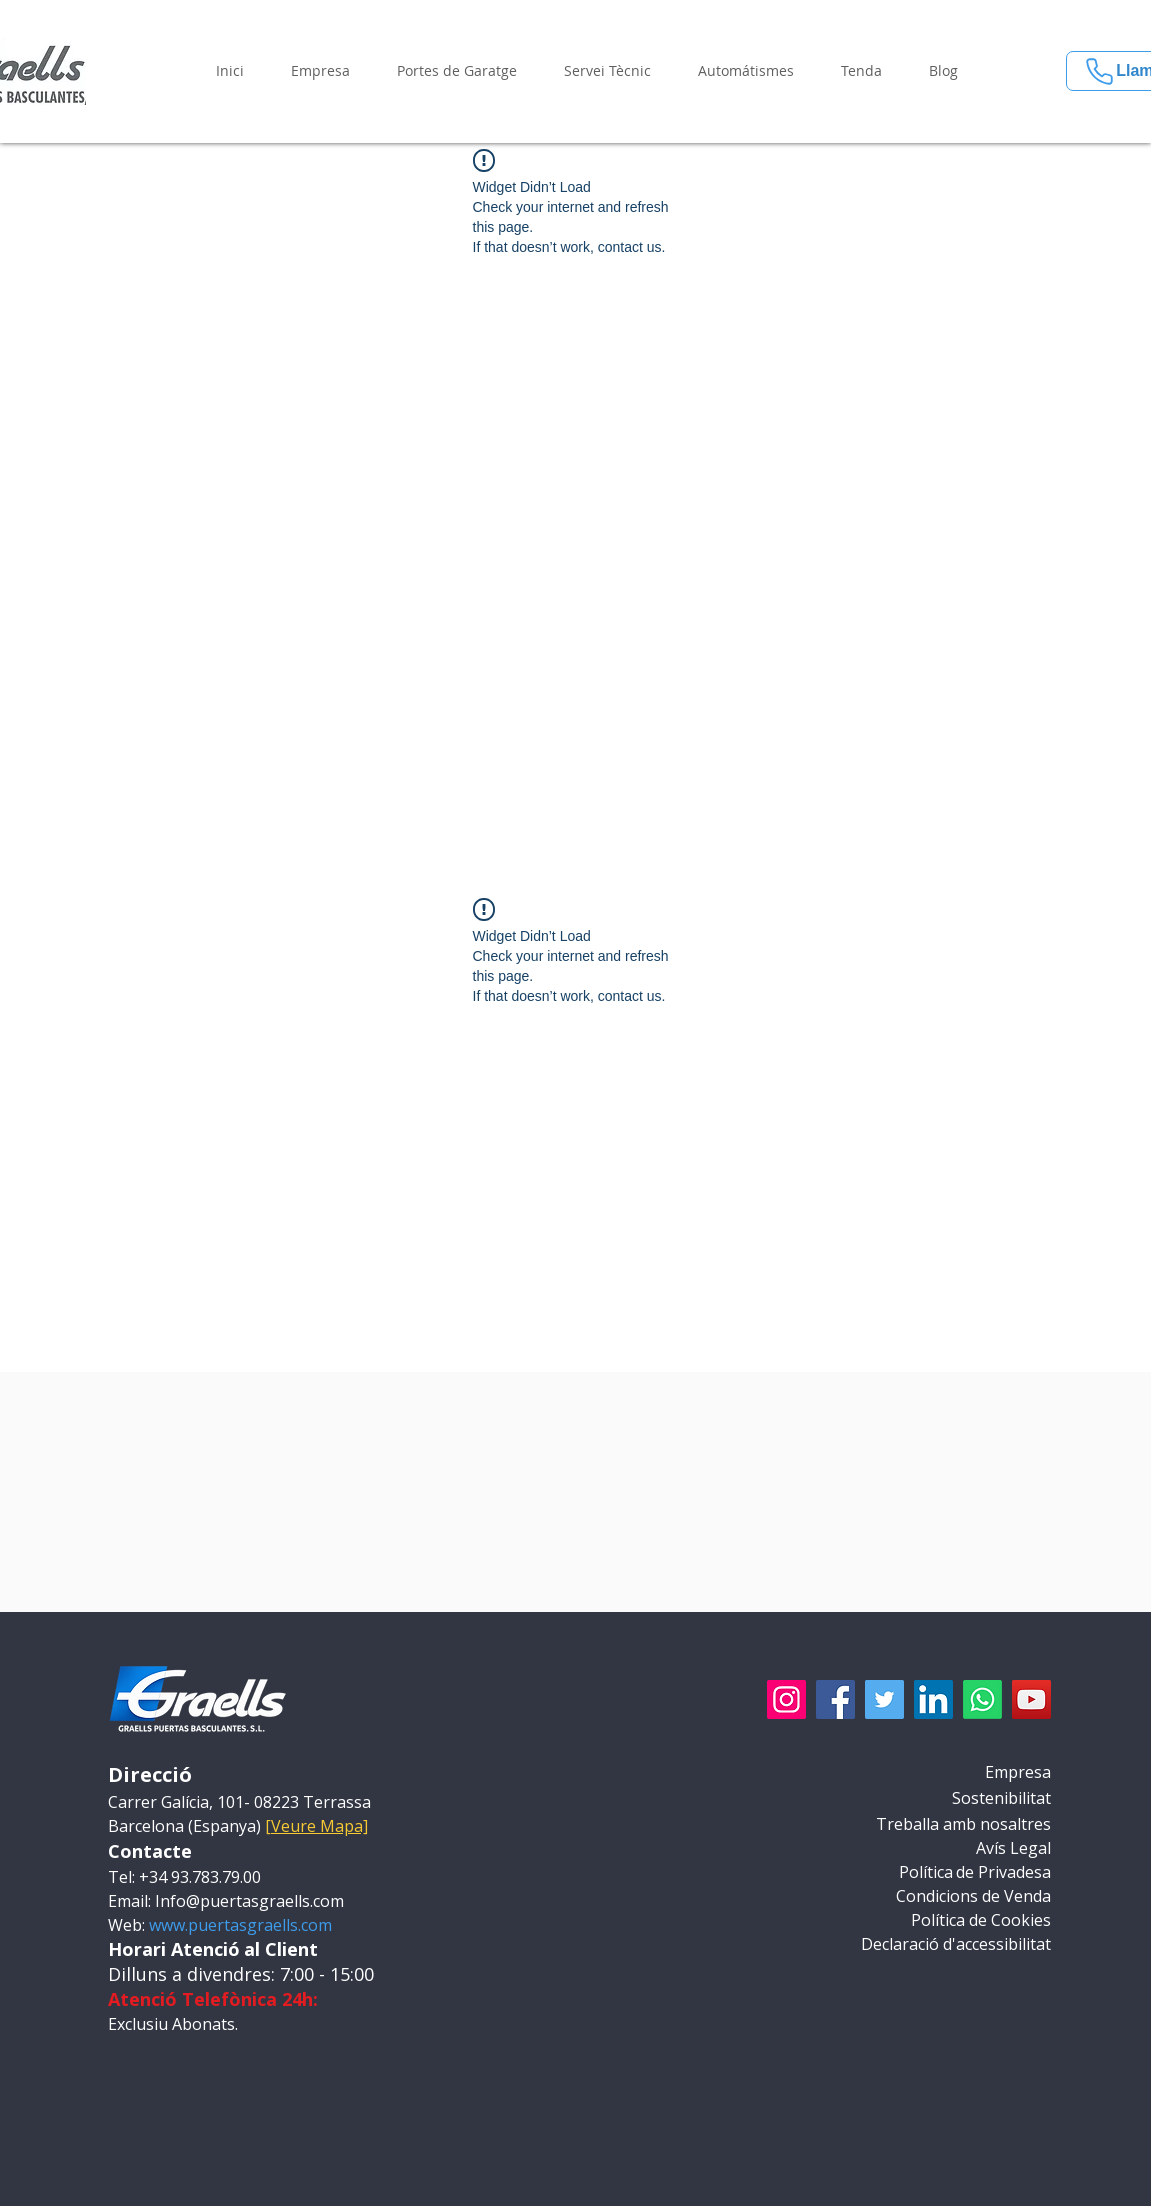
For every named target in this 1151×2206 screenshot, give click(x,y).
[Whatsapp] (982, 1699)
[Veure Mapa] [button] (316, 1826)
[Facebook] (835, 1699)
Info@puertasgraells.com (249, 1901)
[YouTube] (1031, 1699)
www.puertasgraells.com (240, 1925)
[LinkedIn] (933, 1699)
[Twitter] (884, 1699)
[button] (321, 71)
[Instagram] (786, 1699)
